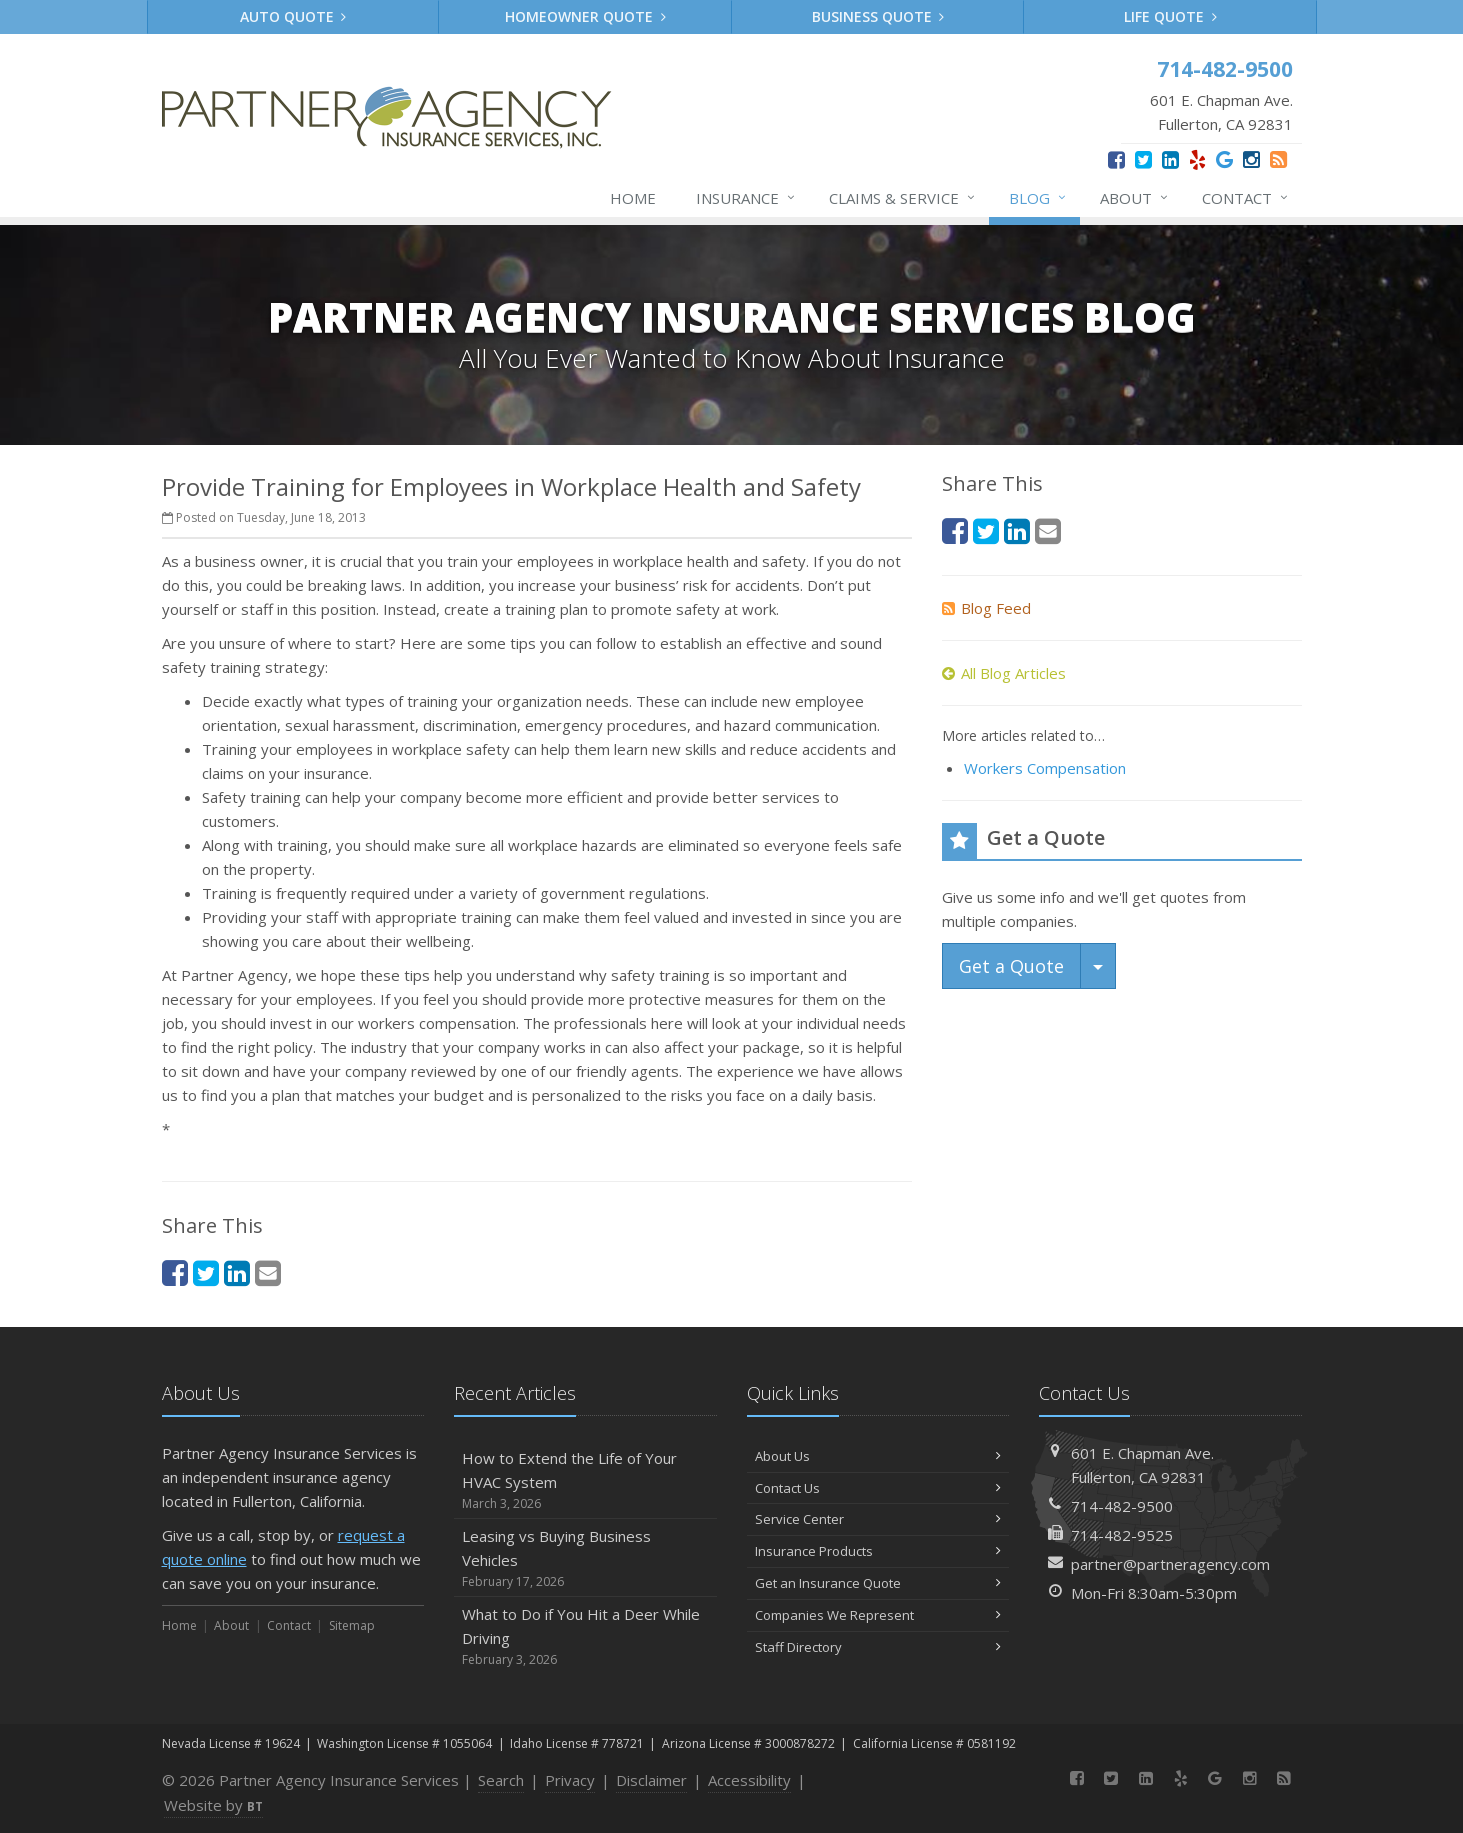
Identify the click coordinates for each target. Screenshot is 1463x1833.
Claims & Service (903, 198)
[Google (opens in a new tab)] (1224, 159)
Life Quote (1170, 16)
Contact (1246, 198)
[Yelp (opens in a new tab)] (1197, 159)
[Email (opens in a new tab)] (268, 1272)
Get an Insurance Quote (878, 1583)
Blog (1038, 198)
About (1135, 198)
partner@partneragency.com (1170, 1564)
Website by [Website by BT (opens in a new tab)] (213, 1805)
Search (501, 1780)
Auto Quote (293, 16)
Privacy (570, 1780)
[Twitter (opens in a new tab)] (1143, 159)
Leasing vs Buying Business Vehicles (585, 1558)
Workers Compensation (1045, 768)
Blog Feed (986, 608)
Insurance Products (878, 1551)
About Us (878, 1456)
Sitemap (352, 1625)
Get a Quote (1011, 966)
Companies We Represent (878, 1615)
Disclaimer (651, 1780)
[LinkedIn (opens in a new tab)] (1170, 159)
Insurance (746, 198)
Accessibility (749, 1780)
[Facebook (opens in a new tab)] (1116, 159)
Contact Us (878, 1488)
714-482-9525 (1122, 1535)
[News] (1278, 159)
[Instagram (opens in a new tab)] (1251, 159)
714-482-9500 (1122, 1506)
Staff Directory (878, 1647)
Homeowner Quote (585, 16)
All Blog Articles (1004, 673)
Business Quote (878, 16)
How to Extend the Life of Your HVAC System (585, 1480)
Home (633, 198)
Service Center (878, 1519)
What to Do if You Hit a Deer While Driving (585, 1636)
